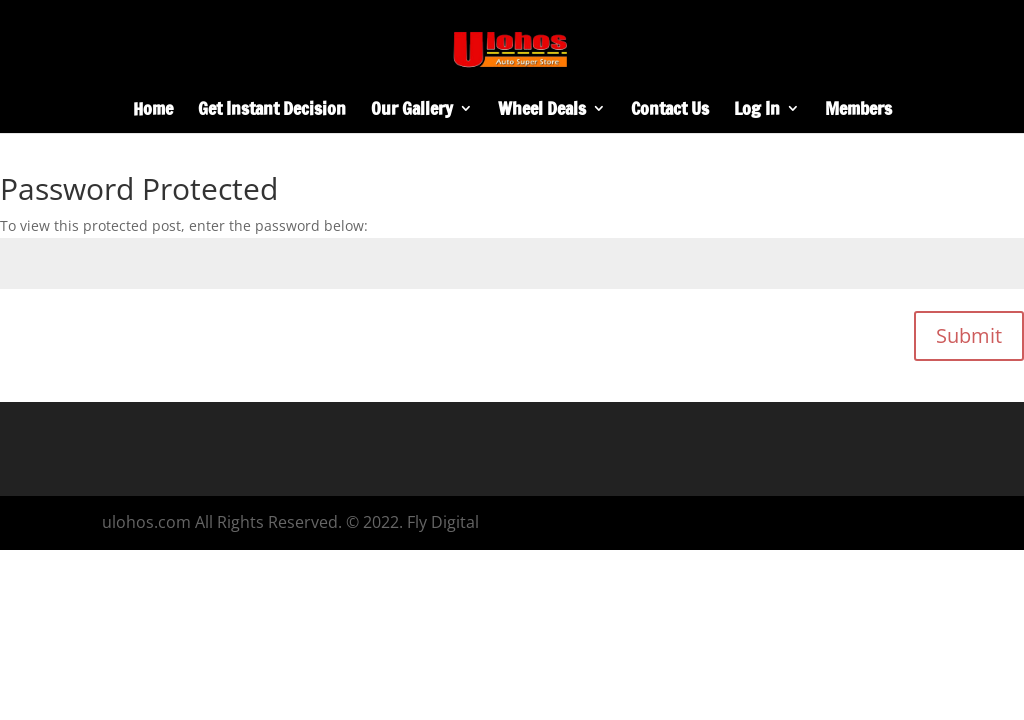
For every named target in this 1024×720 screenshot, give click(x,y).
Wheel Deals (542, 111)
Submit (969, 335)
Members (858, 111)
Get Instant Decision (272, 111)
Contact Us (670, 111)
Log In (757, 111)
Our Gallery (412, 111)
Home (153, 111)
